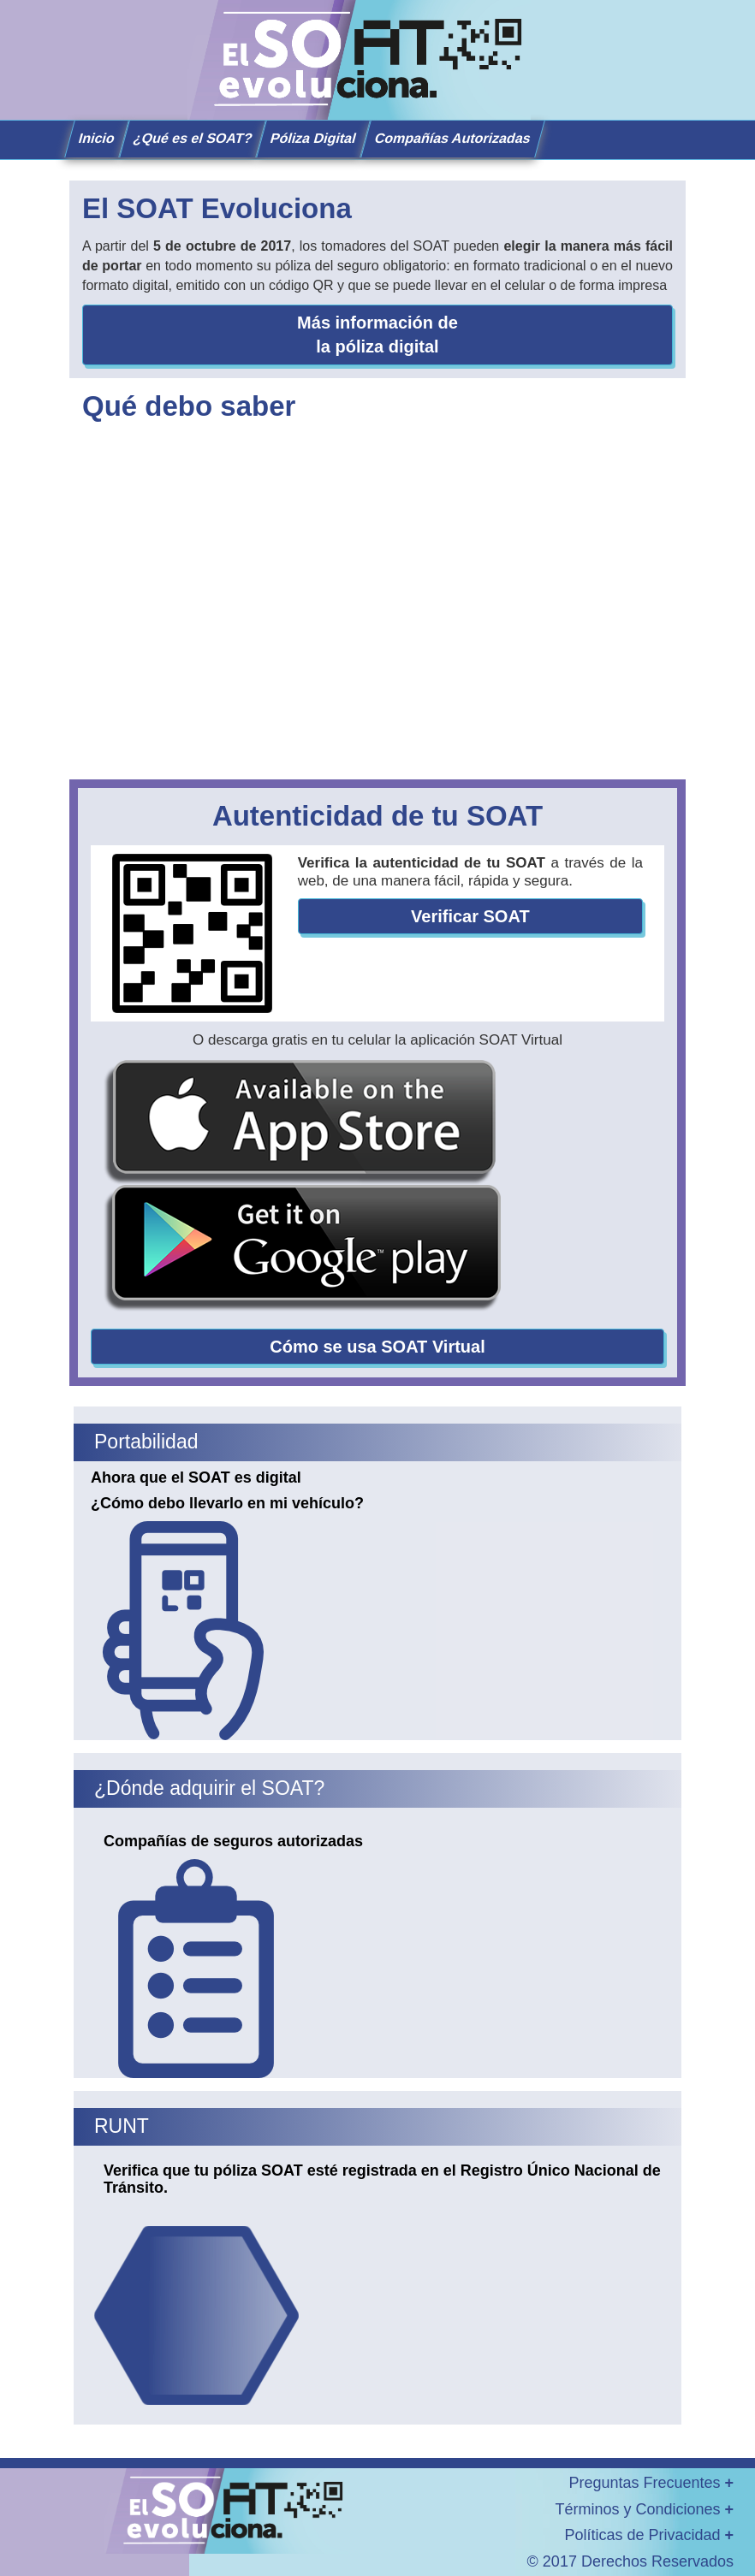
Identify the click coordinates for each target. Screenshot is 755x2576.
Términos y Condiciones (644, 2509)
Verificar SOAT (470, 916)
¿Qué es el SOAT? (193, 138)
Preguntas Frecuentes (651, 2482)
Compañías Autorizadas (452, 138)
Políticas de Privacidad (649, 2534)
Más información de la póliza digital (377, 335)
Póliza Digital (313, 138)
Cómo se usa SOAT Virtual (377, 1346)
